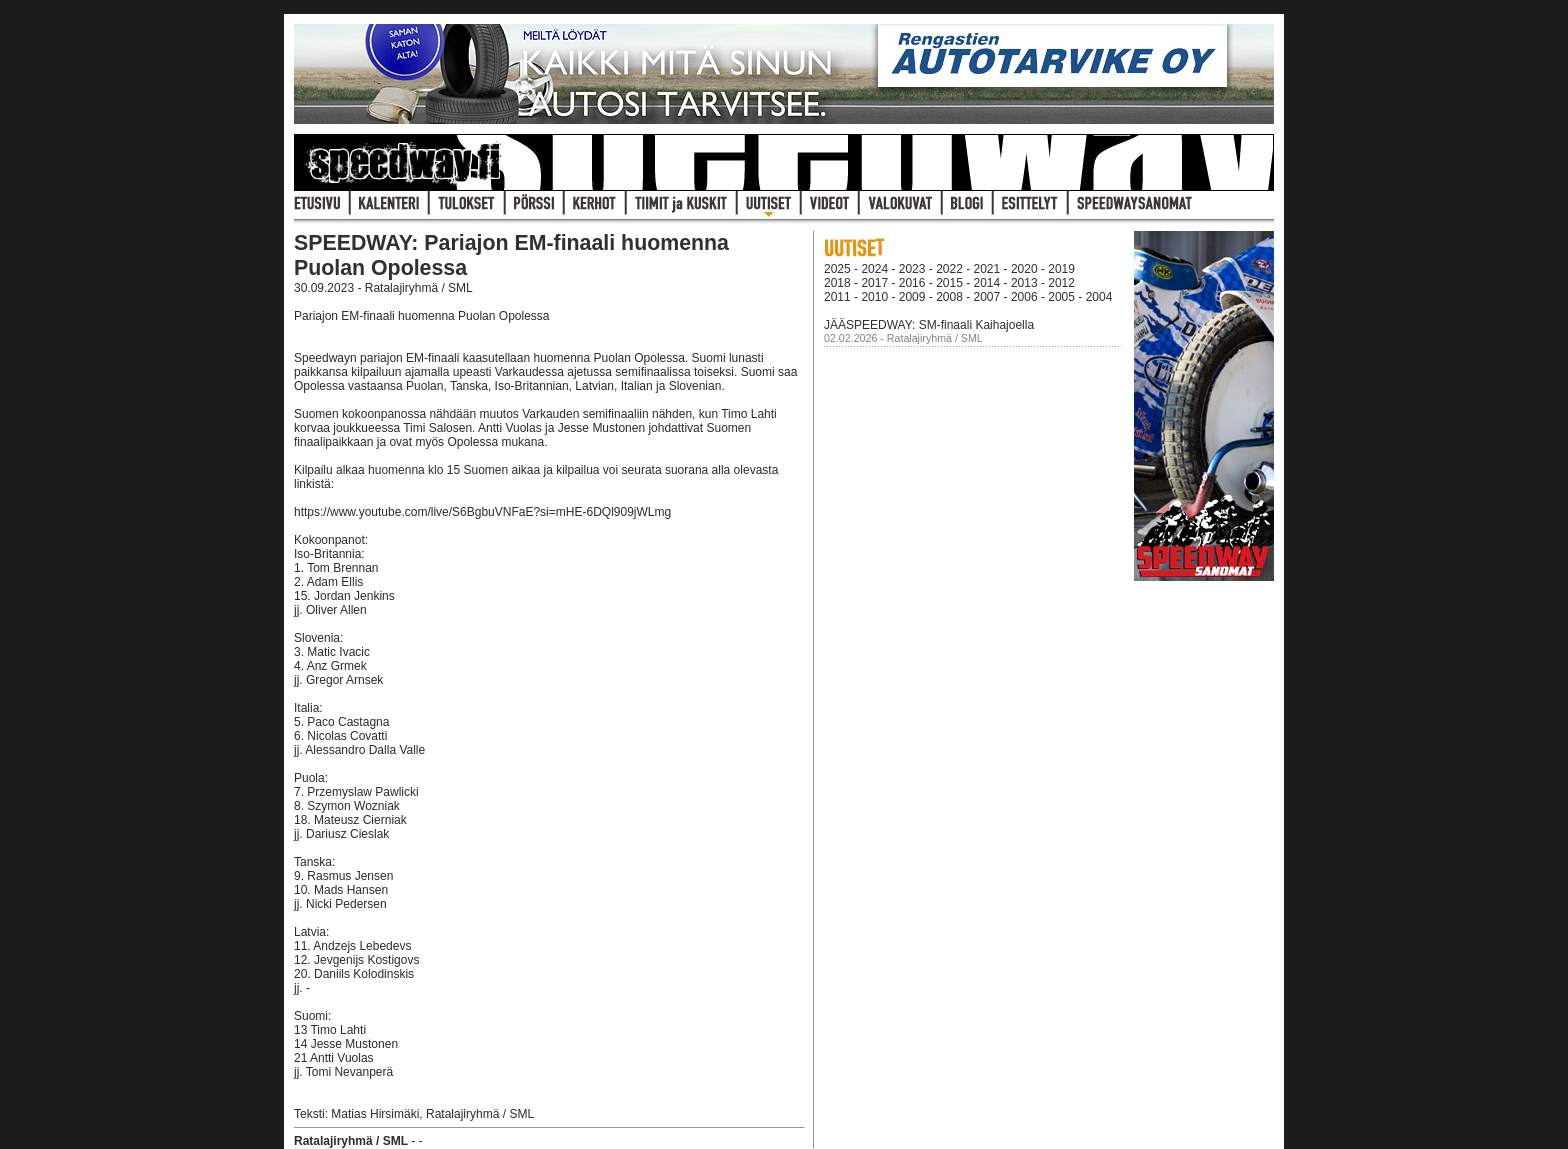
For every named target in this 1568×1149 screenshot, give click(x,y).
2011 (837, 297)
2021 (987, 269)
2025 (837, 269)
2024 (874, 269)
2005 (1061, 297)
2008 (949, 297)
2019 (1061, 269)
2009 (912, 297)
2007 (987, 297)
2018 (837, 283)
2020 (1024, 269)
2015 (949, 283)
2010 (874, 297)
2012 (1061, 283)
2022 (949, 269)
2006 (1024, 297)
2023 (912, 269)
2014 (987, 283)
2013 (1024, 283)
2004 (1099, 297)
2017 (874, 283)
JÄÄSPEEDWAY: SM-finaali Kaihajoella (929, 325)
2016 (912, 283)
